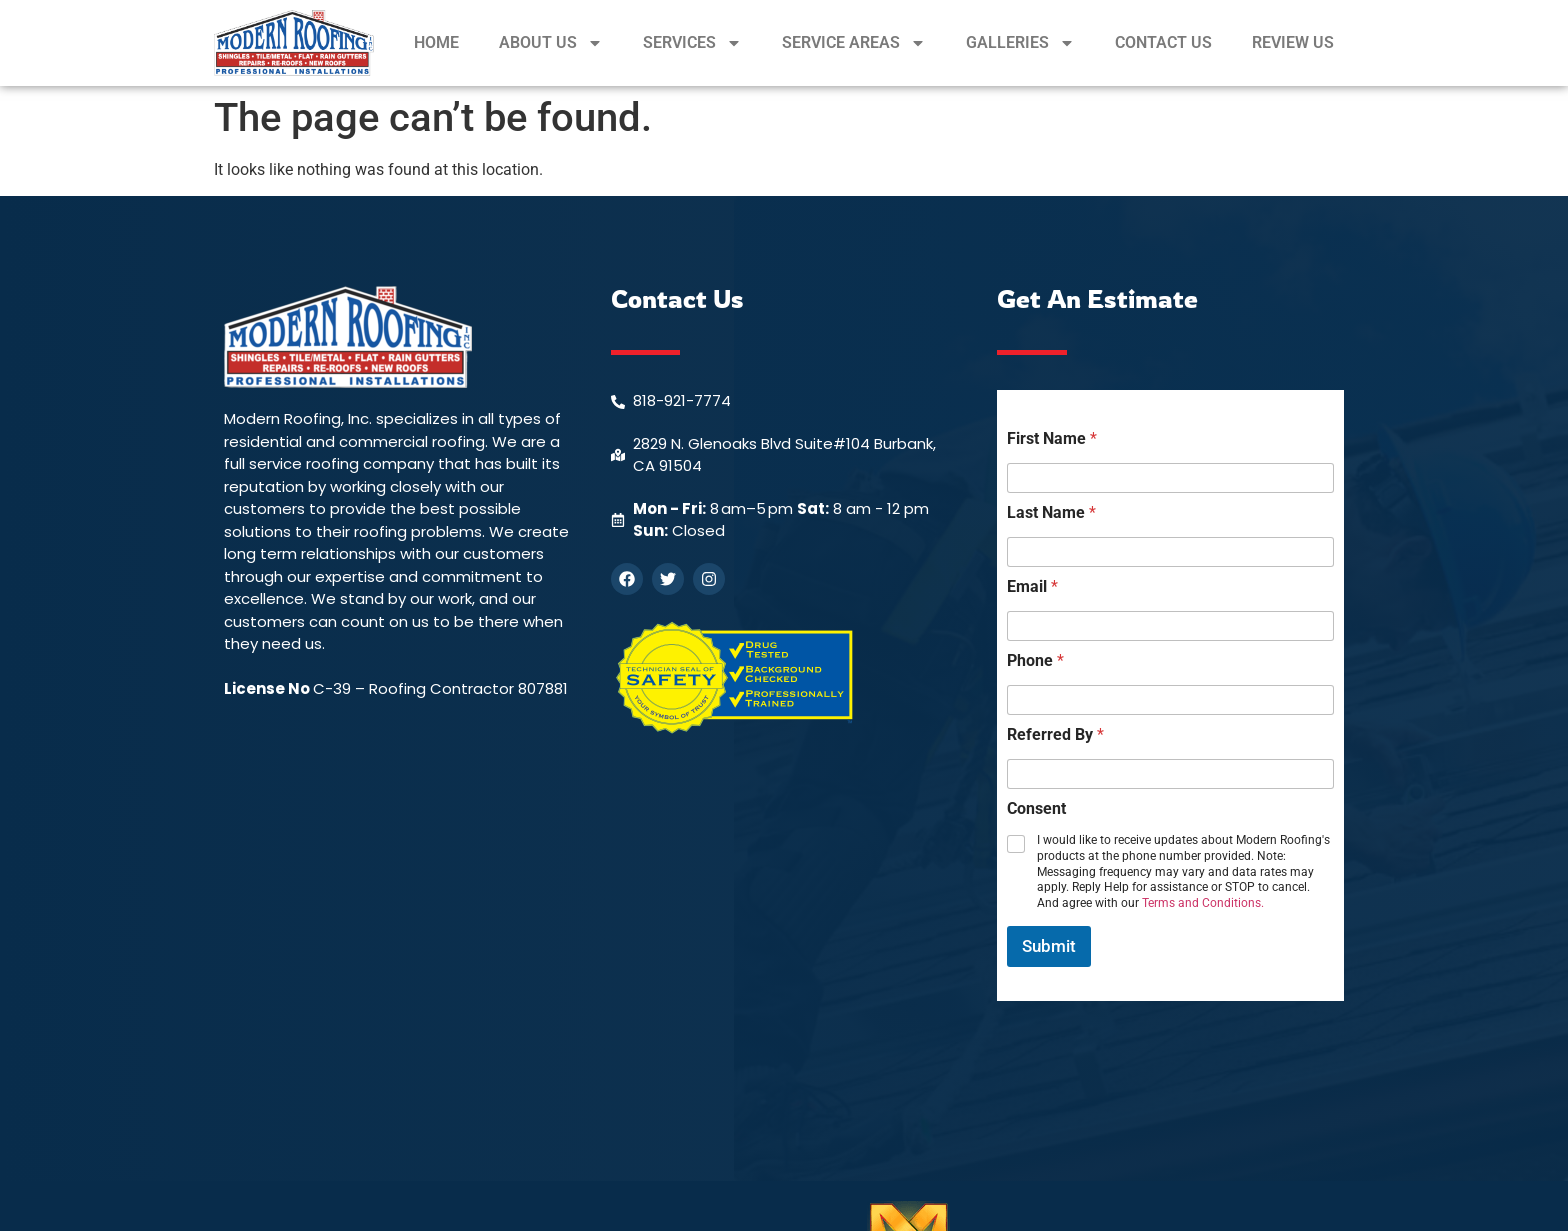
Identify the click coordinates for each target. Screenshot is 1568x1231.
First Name (1052, 438)
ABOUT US (551, 43)
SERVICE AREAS (854, 43)
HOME (436, 42)
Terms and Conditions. (1203, 903)
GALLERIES (1020, 43)
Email (1032, 586)
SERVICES (692, 43)
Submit (1049, 946)
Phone (1035, 660)
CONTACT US (1163, 42)
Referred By (1055, 734)
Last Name (1051, 512)
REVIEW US (1293, 42)
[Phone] (1170, 700)
